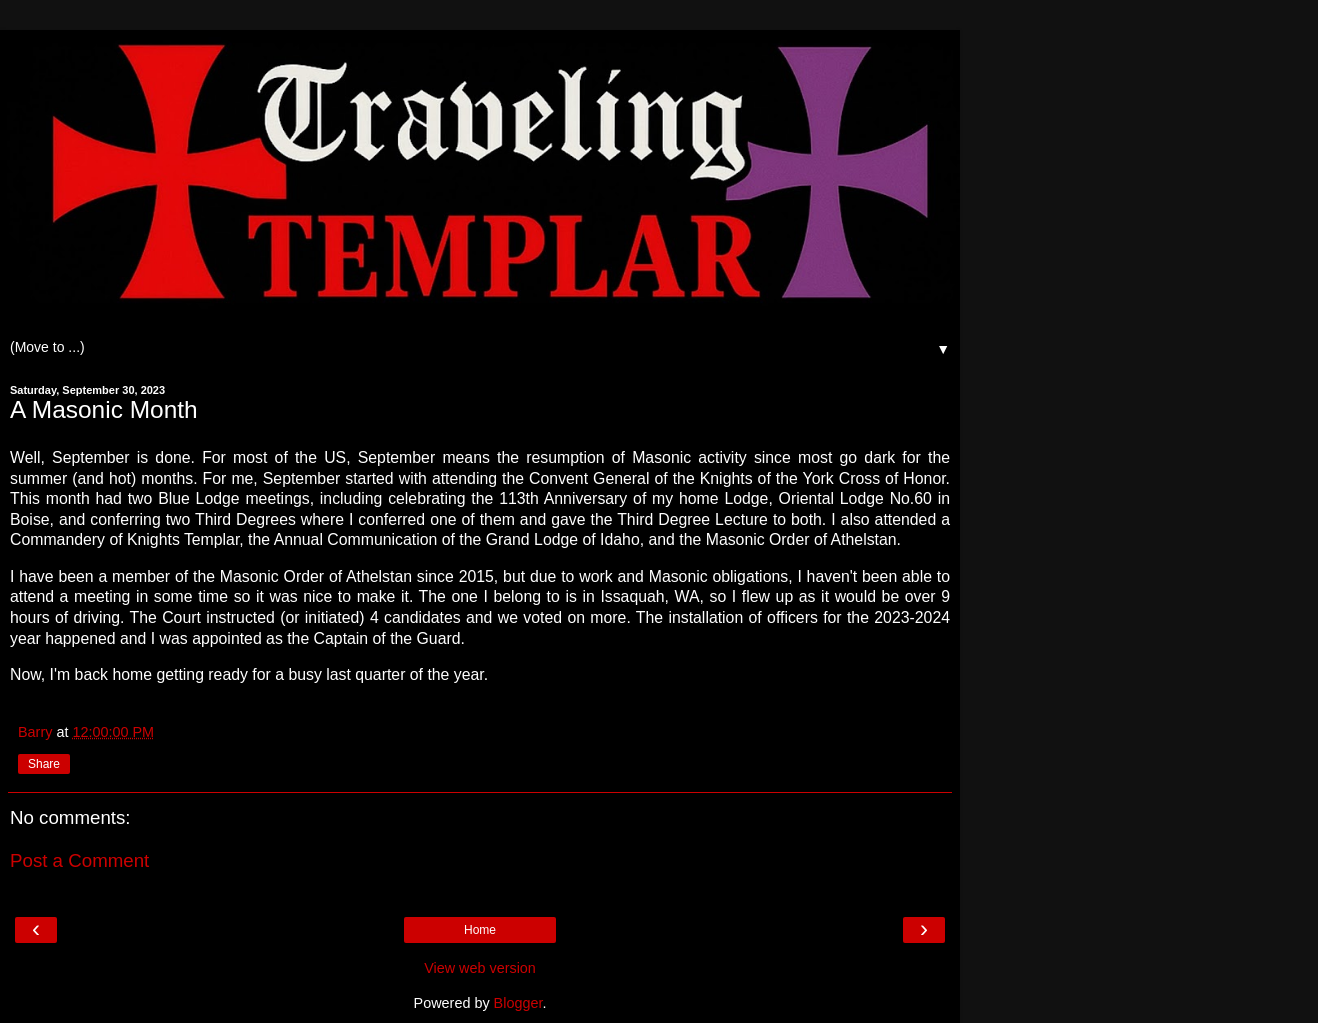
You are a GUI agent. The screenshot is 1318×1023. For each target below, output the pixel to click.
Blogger (518, 1003)
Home (480, 930)
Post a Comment (79, 860)
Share (44, 764)
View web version (480, 968)
